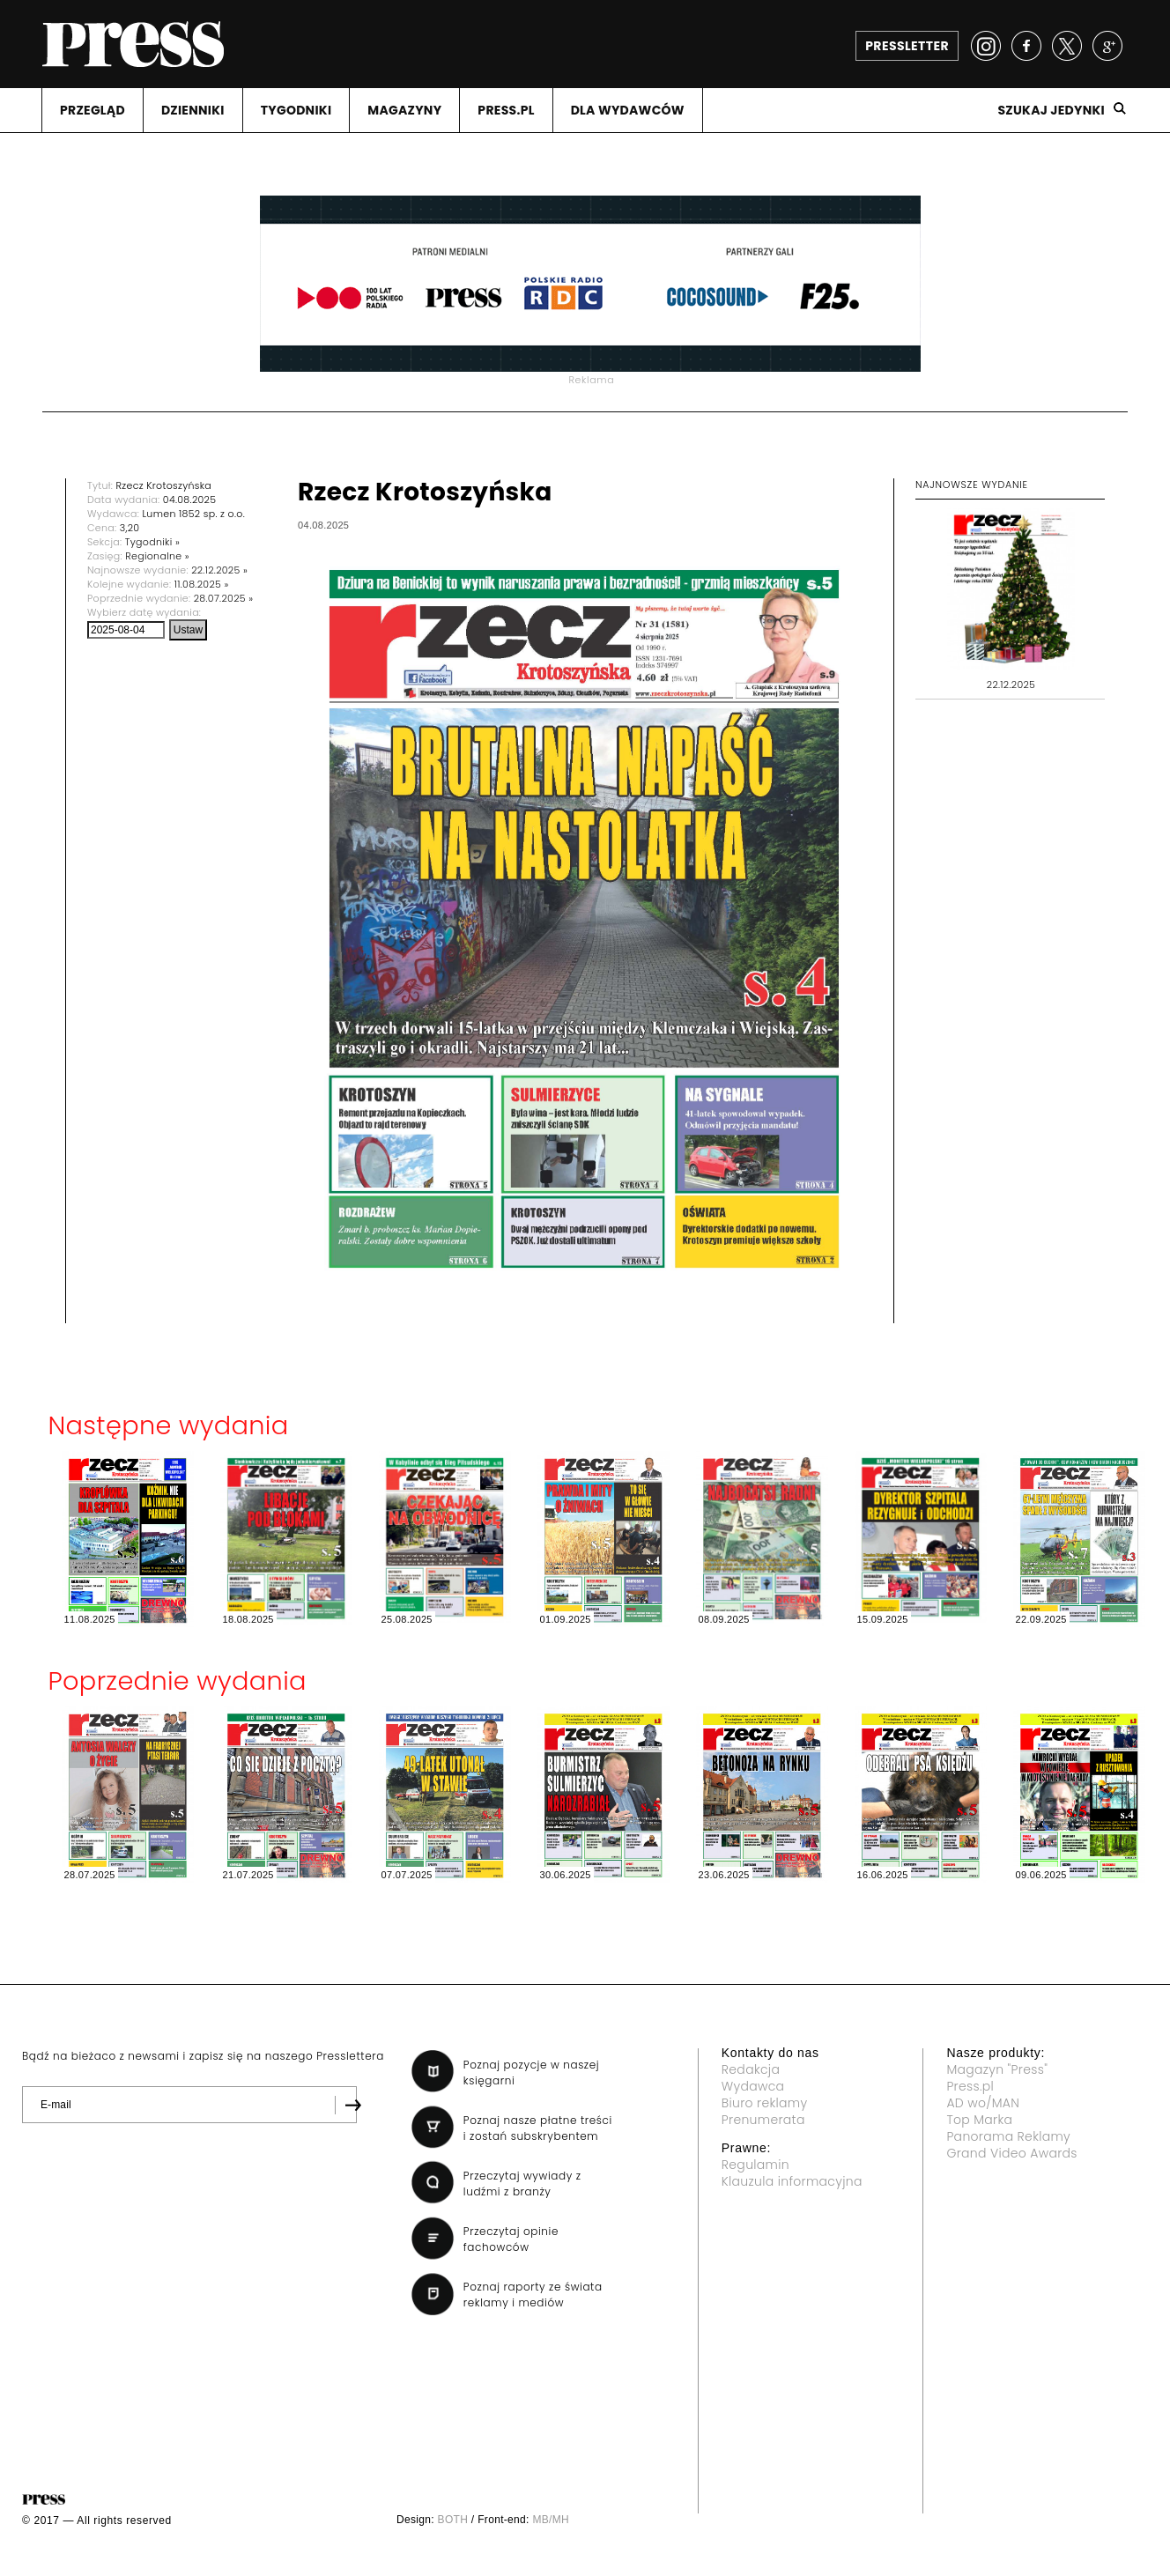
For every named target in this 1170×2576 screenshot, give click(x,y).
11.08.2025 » (201, 584)
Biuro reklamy (765, 2103)
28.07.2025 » (224, 598)
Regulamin (755, 2164)
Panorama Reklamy (1008, 2136)
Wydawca (753, 2086)
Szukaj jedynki (1051, 110)
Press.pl (970, 2086)
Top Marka (979, 2119)
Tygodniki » (152, 542)
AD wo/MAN (982, 2103)
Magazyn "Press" (997, 2069)
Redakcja (751, 2069)
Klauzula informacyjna (792, 2181)
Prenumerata (763, 2119)
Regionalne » (157, 556)
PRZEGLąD (92, 110)
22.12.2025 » (219, 570)
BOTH (453, 2519)
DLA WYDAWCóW (628, 110)
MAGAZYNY (404, 110)
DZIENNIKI (193, 110)
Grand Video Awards (1011, 2153)
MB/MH (550, 2519)
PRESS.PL (506, 110)
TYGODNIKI (296, 110)
